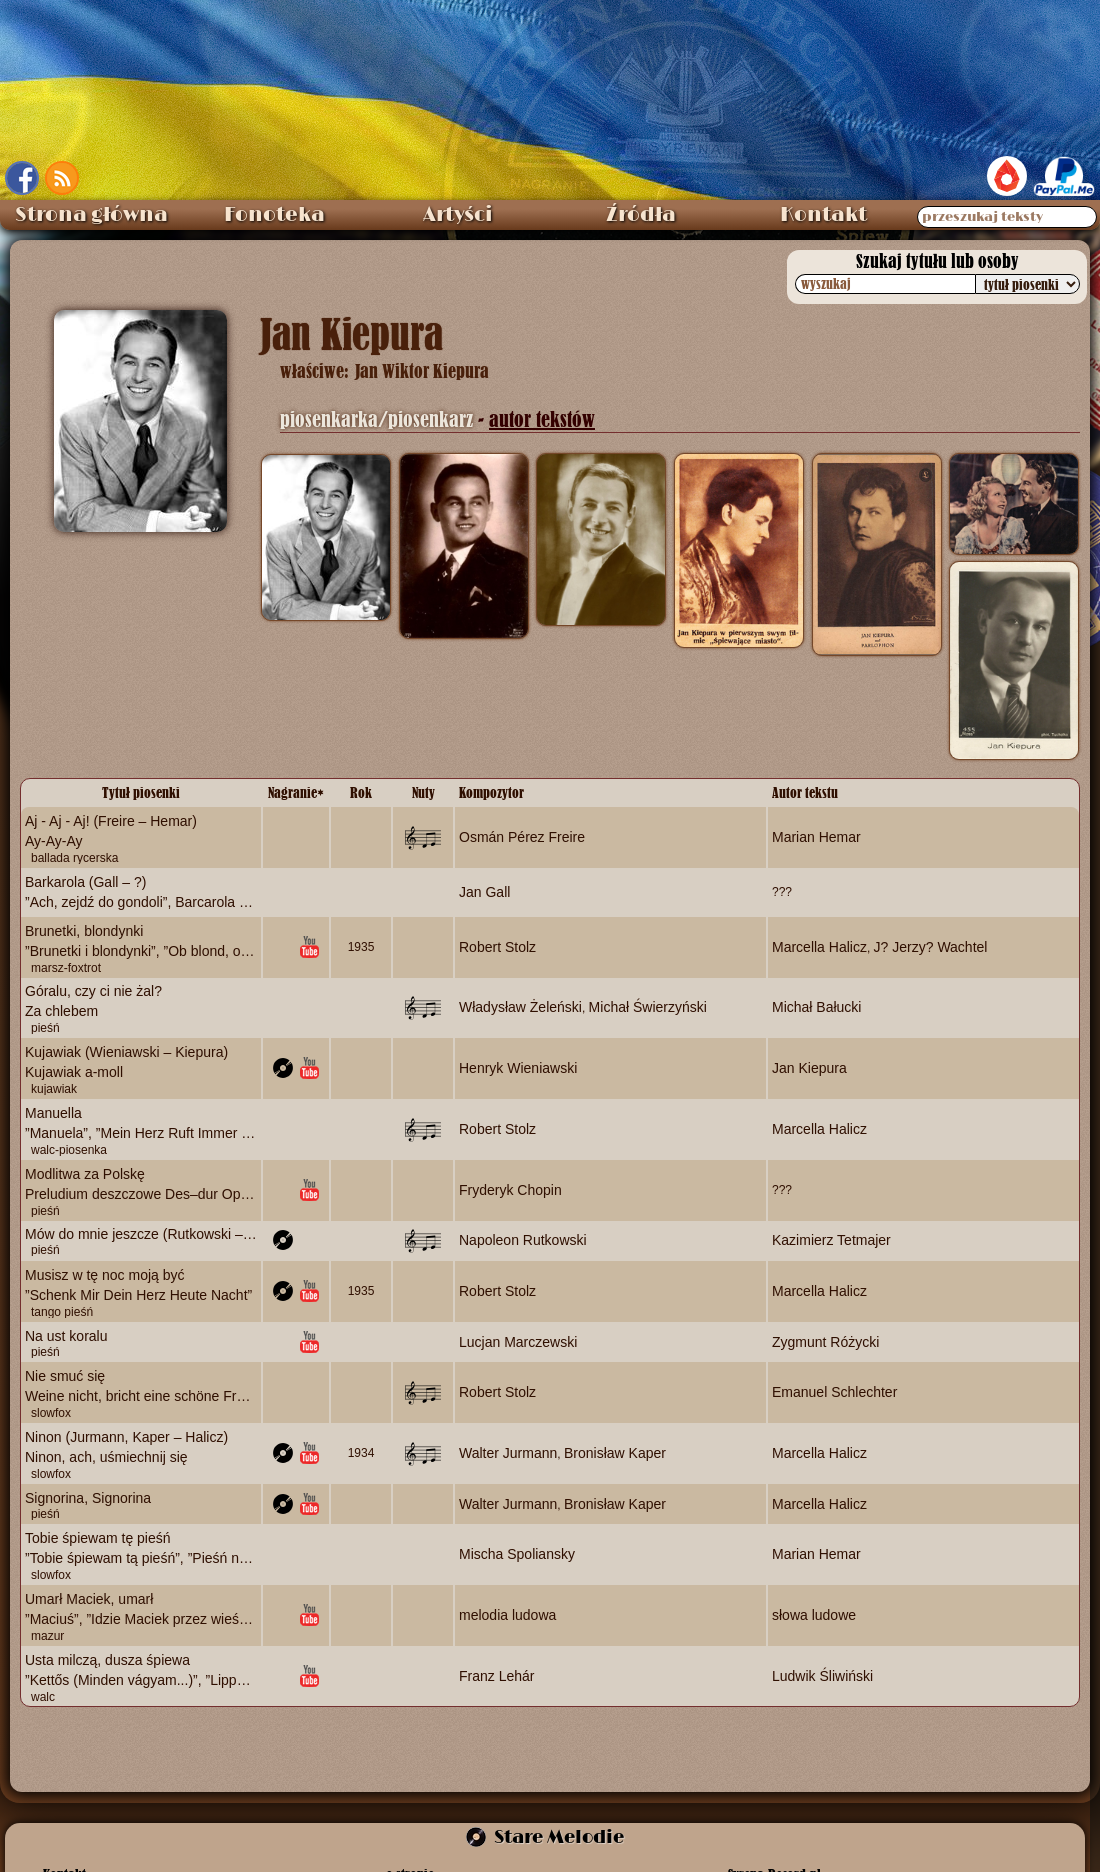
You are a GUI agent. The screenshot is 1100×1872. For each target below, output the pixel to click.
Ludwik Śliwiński (822, 1675)
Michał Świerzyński (648, 1007)
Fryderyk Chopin (510, 1189)
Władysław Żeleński (520, 1007)
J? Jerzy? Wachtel (931, 946)
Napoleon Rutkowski (523, 1240)
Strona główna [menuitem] (91, 215)
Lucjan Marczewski (518, 1341)
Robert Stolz (497, 946)
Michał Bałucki (816, 1007)
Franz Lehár (496, 1675)
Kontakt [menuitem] (823, 215)
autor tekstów (542, 419)
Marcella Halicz (819, 946)
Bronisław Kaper (615, 1453)
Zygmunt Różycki (825, 1341)
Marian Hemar (816, 837)
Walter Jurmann (508, 1453)
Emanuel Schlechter (834, 1392)
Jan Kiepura (809, 1068)
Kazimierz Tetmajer (831, 1240)
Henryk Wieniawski (518, 1068)
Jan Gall (484, 891)
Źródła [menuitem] (641, 215)
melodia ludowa (507, 1614)
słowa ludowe (814, 1614)
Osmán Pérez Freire (522, 837)
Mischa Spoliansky (517, 1554)
